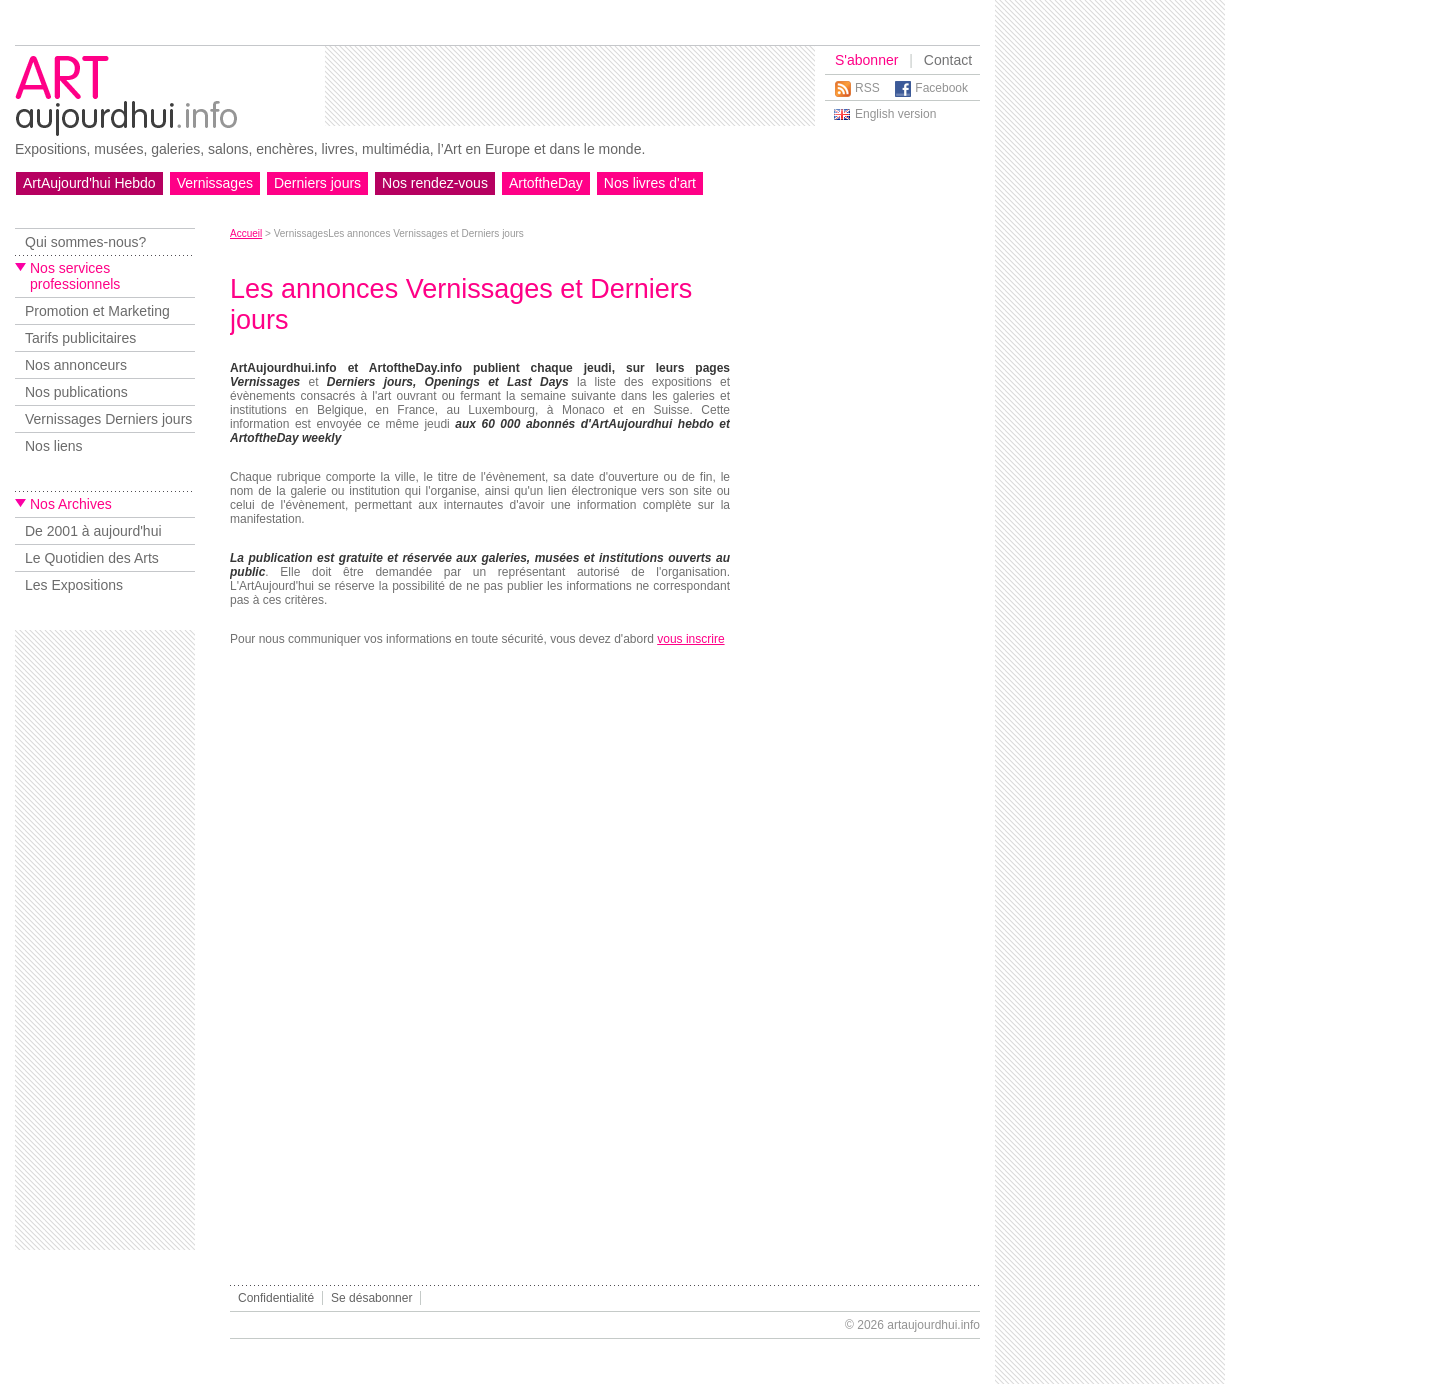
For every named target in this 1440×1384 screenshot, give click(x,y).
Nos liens (54, 446)
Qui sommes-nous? (85, 242)
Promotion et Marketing (97, 311)
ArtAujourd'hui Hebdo (89, 183)
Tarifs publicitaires (80, 338)
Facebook (941, 88)
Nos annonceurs (76, 365)
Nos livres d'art (650, 183)
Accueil (246, 233)
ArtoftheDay (546, 183)
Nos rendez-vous (435, 183)
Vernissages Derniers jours (108, 419)
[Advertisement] (570, 86)
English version (895, 114)
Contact (948, 60)
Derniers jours (317, 183)
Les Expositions (74, 585)
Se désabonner (371, 1298)
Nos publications (76, 392)
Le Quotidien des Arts (92, 558)
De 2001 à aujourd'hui (93, 531)
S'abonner (866, 60)
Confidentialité (276, 1298)
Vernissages (215, 183)
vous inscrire (690, 639)
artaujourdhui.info (933, 1325)
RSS (867, 88)
